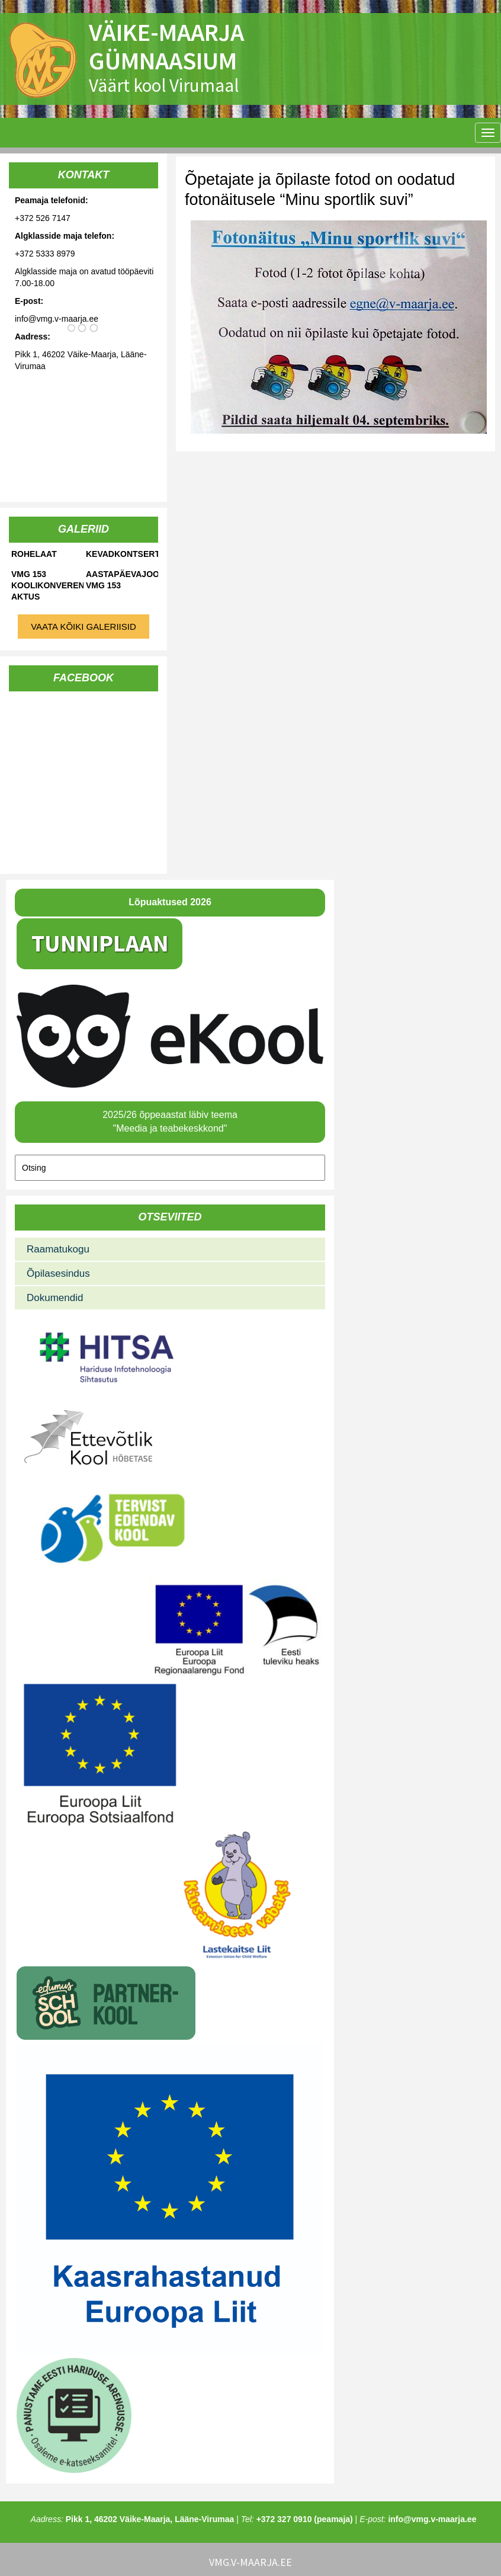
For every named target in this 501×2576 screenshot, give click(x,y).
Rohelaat (34, 554)
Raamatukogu (58, 1249)
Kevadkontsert (122, 554)
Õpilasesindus (58, 1273)
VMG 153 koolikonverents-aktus (47, 585)
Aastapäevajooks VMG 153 (122, 579)
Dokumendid (55, 1297)
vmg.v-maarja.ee (250, 2562)
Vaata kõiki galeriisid (83, 626)
